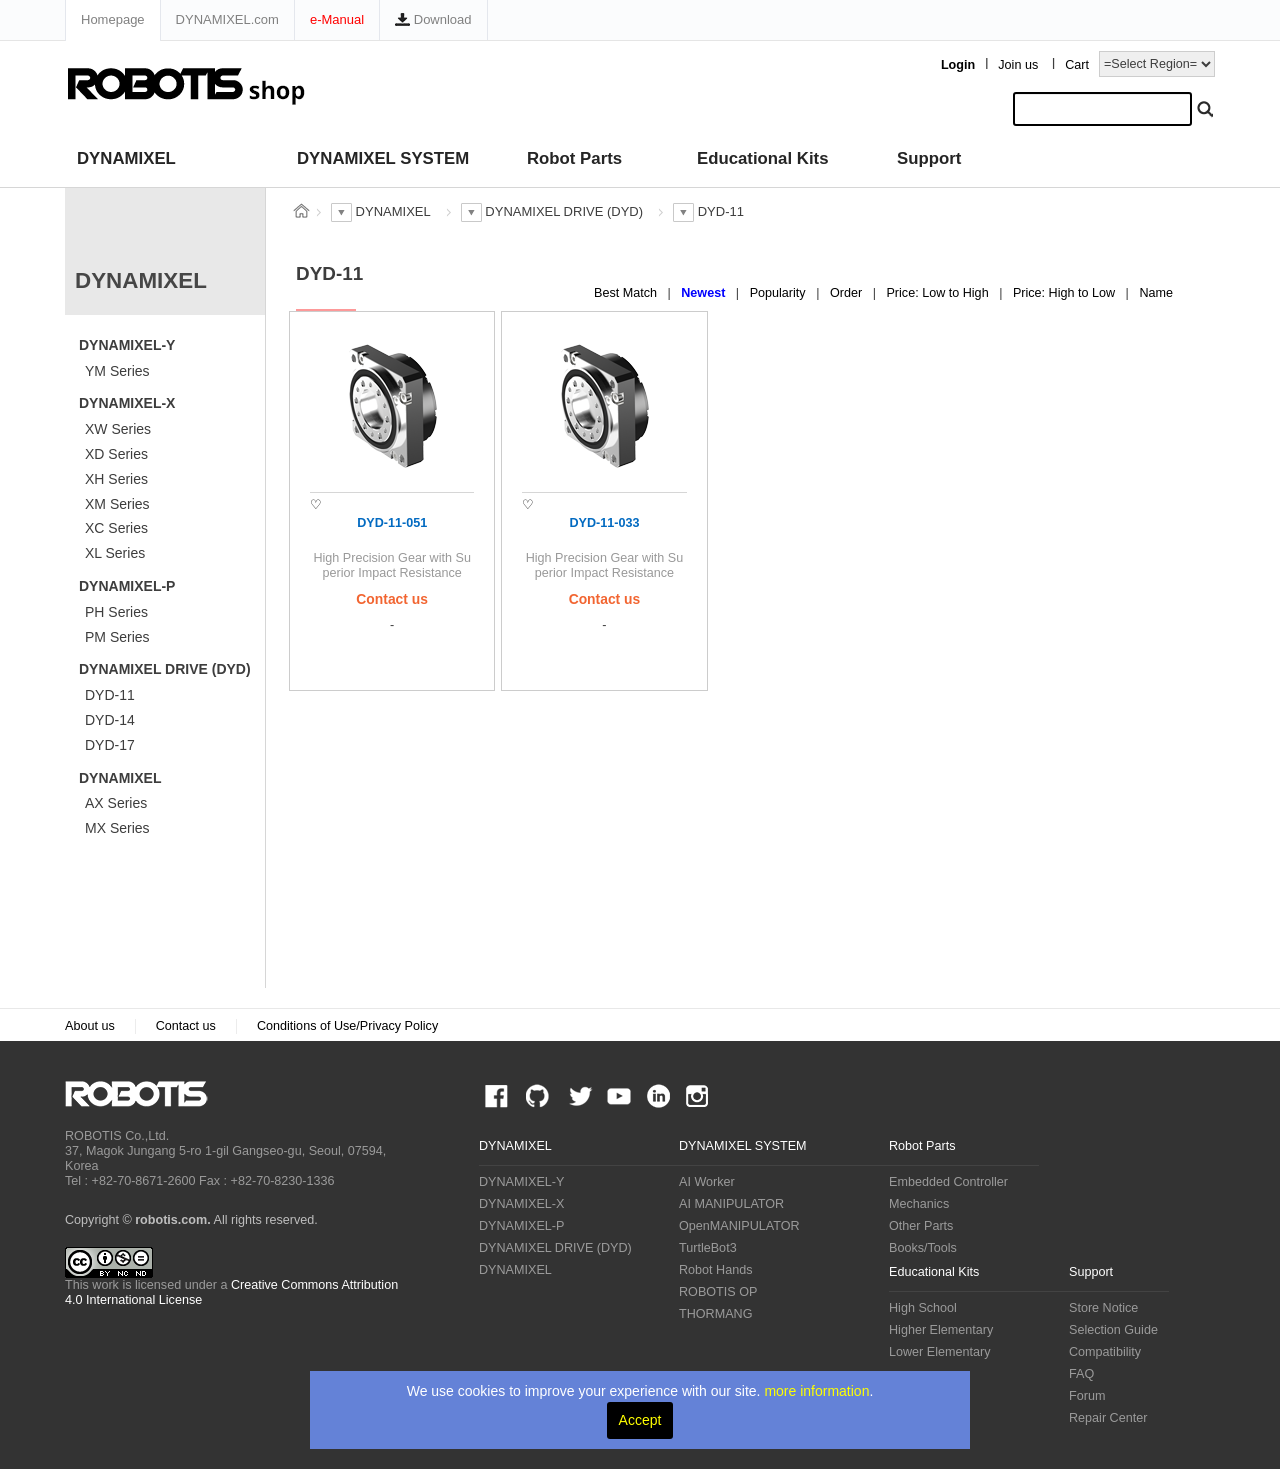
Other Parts (921, 1226)
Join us (1018, 65)
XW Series (118, 429)
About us (90, 1026)
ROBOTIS (144, 1094)
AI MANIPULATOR (731, 1204)
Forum (1087, 1396)
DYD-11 (110, 695)
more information (816, 1391)
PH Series (116, 612)
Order (848, 293)
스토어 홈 (301, 211)
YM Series (117, 371)
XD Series (116, 454)
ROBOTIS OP (718, 1292)
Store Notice (1103, 1308)
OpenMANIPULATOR (739, 1226)
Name (1156, 293)
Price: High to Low (1066, 293)
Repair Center (1108, 1418)
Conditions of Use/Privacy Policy (347, 1026)
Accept (640, 1420)
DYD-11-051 (392, 523)
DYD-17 (110, 745)
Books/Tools (923, 1248)
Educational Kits (762, 158)
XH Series (116, 479)
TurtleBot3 (708, 1248)
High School (923, 1308)
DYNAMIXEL (126, 158)
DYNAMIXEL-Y (127, 345)
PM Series (117, 637)
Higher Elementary (941, 1330)
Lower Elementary (940, 1352)
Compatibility (1105, 1352)
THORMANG (715, 1314)
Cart (1077, 65)
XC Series (116, 528)
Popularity (780, 293)
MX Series (117, 828)
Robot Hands (716, 1270)
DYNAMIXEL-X (127, 403)
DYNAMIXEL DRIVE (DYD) (165, 669)
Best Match (627, 293)
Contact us (186, 1026)
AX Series (116, 803)
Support (929, 158)
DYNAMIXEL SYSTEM (383, 158)
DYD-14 (110, 720)
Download (433, 19)
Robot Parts (574, 158)
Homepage (113, 19)
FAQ (1081, 1374)
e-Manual (337, 19)
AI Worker (707, 1182)
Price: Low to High (939, 293)
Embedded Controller (948, 1182)
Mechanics (919, 1204)
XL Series (115, 553)
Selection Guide (1113, 1330)
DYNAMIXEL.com (227, 19)
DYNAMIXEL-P (127, 586)
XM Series (117, 504)
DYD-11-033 (604, 523)
